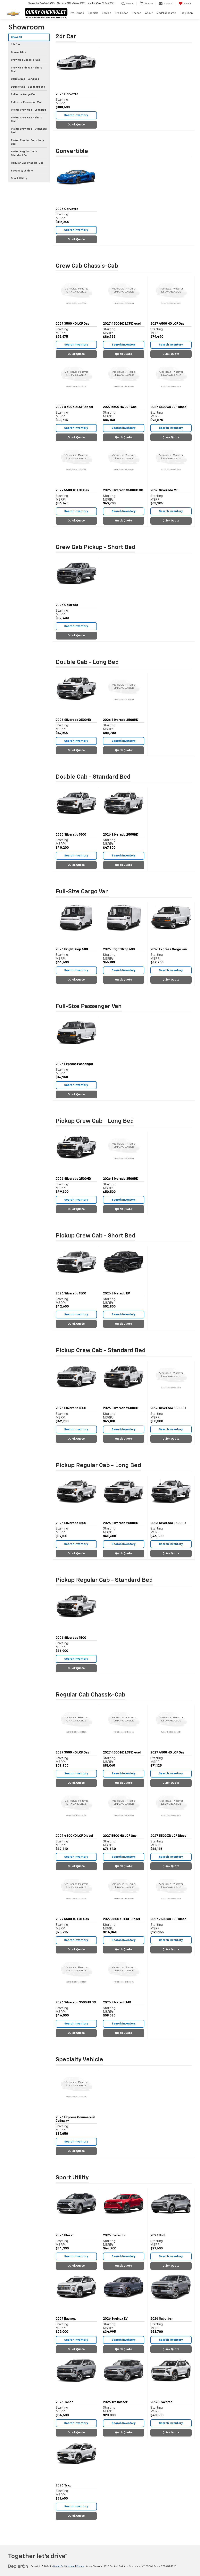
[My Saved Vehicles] (185, 3)
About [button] (149, 13)
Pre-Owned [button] (77, 13)
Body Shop (186, 13)
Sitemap (70, 2566)
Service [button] (106, 13)
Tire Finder (121, 13)
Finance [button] (136, 13)
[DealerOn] (18, 2566)
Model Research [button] (166, 13)
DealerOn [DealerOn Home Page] (58, 2566)
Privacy (80, 2566)
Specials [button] (93, 13)
